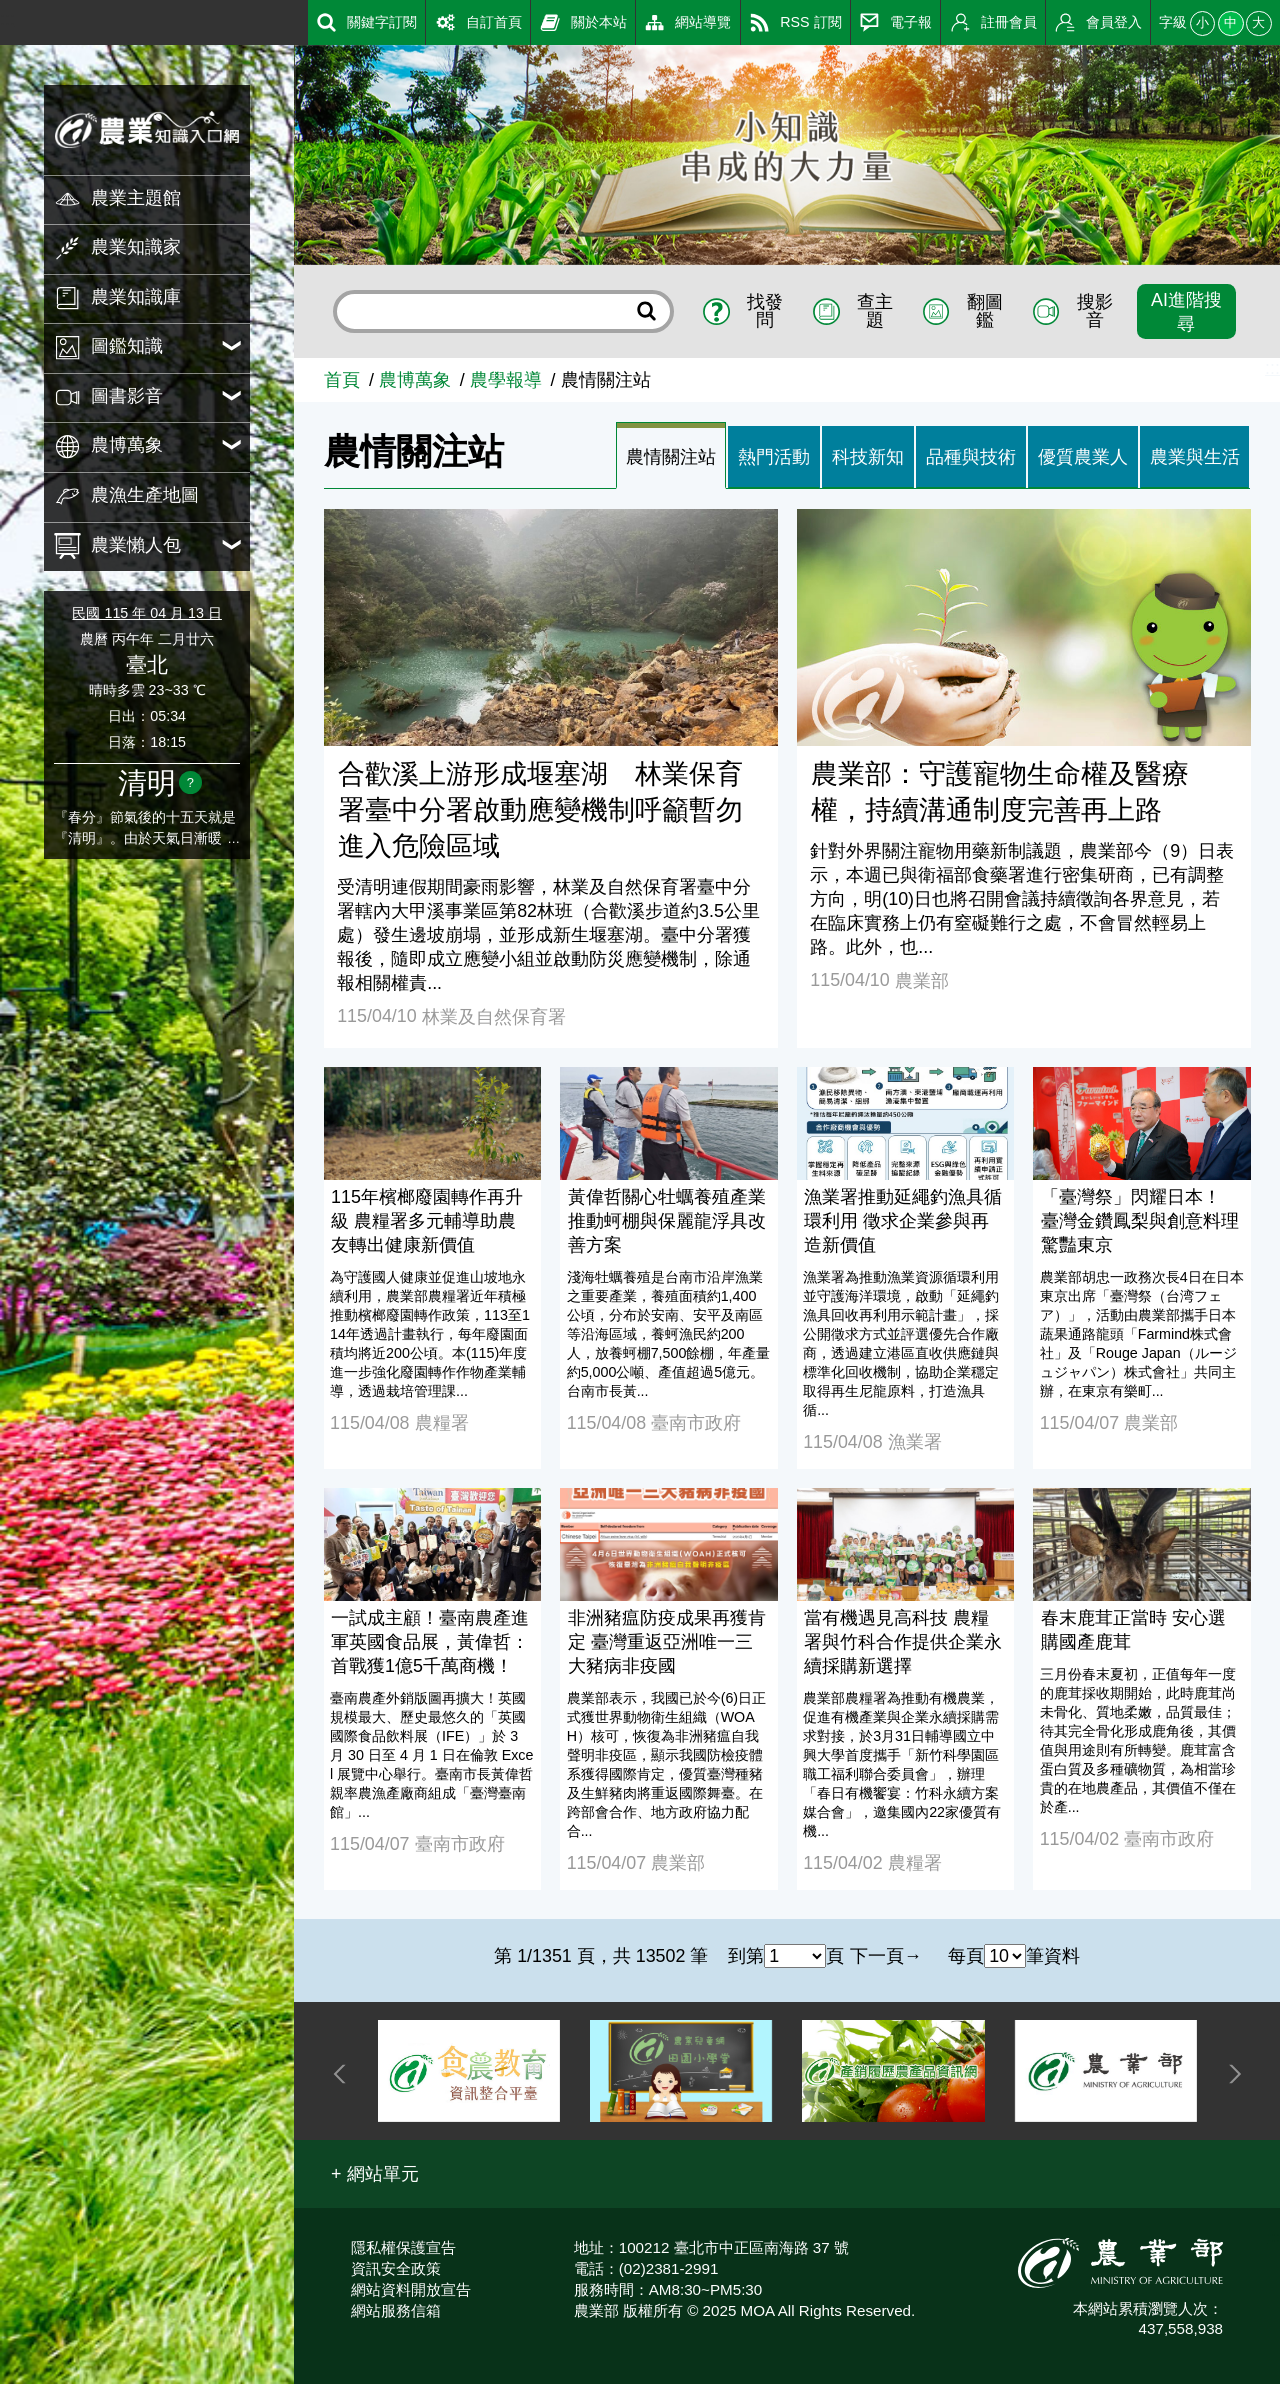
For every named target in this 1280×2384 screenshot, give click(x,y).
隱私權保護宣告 (403, 2247)
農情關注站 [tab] (671, 457)
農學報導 (506, 380)
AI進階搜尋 (1186, 312)
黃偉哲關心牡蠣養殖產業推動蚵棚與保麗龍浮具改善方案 (667, 1221)
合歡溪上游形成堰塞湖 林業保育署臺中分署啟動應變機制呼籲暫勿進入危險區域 (540, 810)
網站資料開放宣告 (411, 2289)
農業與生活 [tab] (1195, 457)
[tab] (671, 456)
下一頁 (877, 1956)
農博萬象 (415, 380)
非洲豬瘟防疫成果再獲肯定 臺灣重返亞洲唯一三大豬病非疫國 (667, 1642)
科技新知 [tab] (868, 457)
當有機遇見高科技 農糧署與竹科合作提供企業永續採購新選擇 (903, 1642)
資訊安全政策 (396, 2268)
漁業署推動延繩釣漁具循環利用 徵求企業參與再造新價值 (903, 1221)
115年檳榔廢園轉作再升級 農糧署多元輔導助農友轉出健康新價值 (427, 1221)
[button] (375, 2174)
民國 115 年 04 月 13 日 (146, 613)
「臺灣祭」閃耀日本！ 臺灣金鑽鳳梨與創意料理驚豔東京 (1140, 1221)
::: (7, 19)
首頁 (342, 380)
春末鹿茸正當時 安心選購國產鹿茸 (1133, 1630)
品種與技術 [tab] (971, 457)
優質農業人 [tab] (1083, 457)
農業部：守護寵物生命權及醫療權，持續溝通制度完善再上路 (1000, 792)
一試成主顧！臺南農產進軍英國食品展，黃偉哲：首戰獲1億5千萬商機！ (430, 1642)
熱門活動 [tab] (774, 457)
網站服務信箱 (396, 2310)
